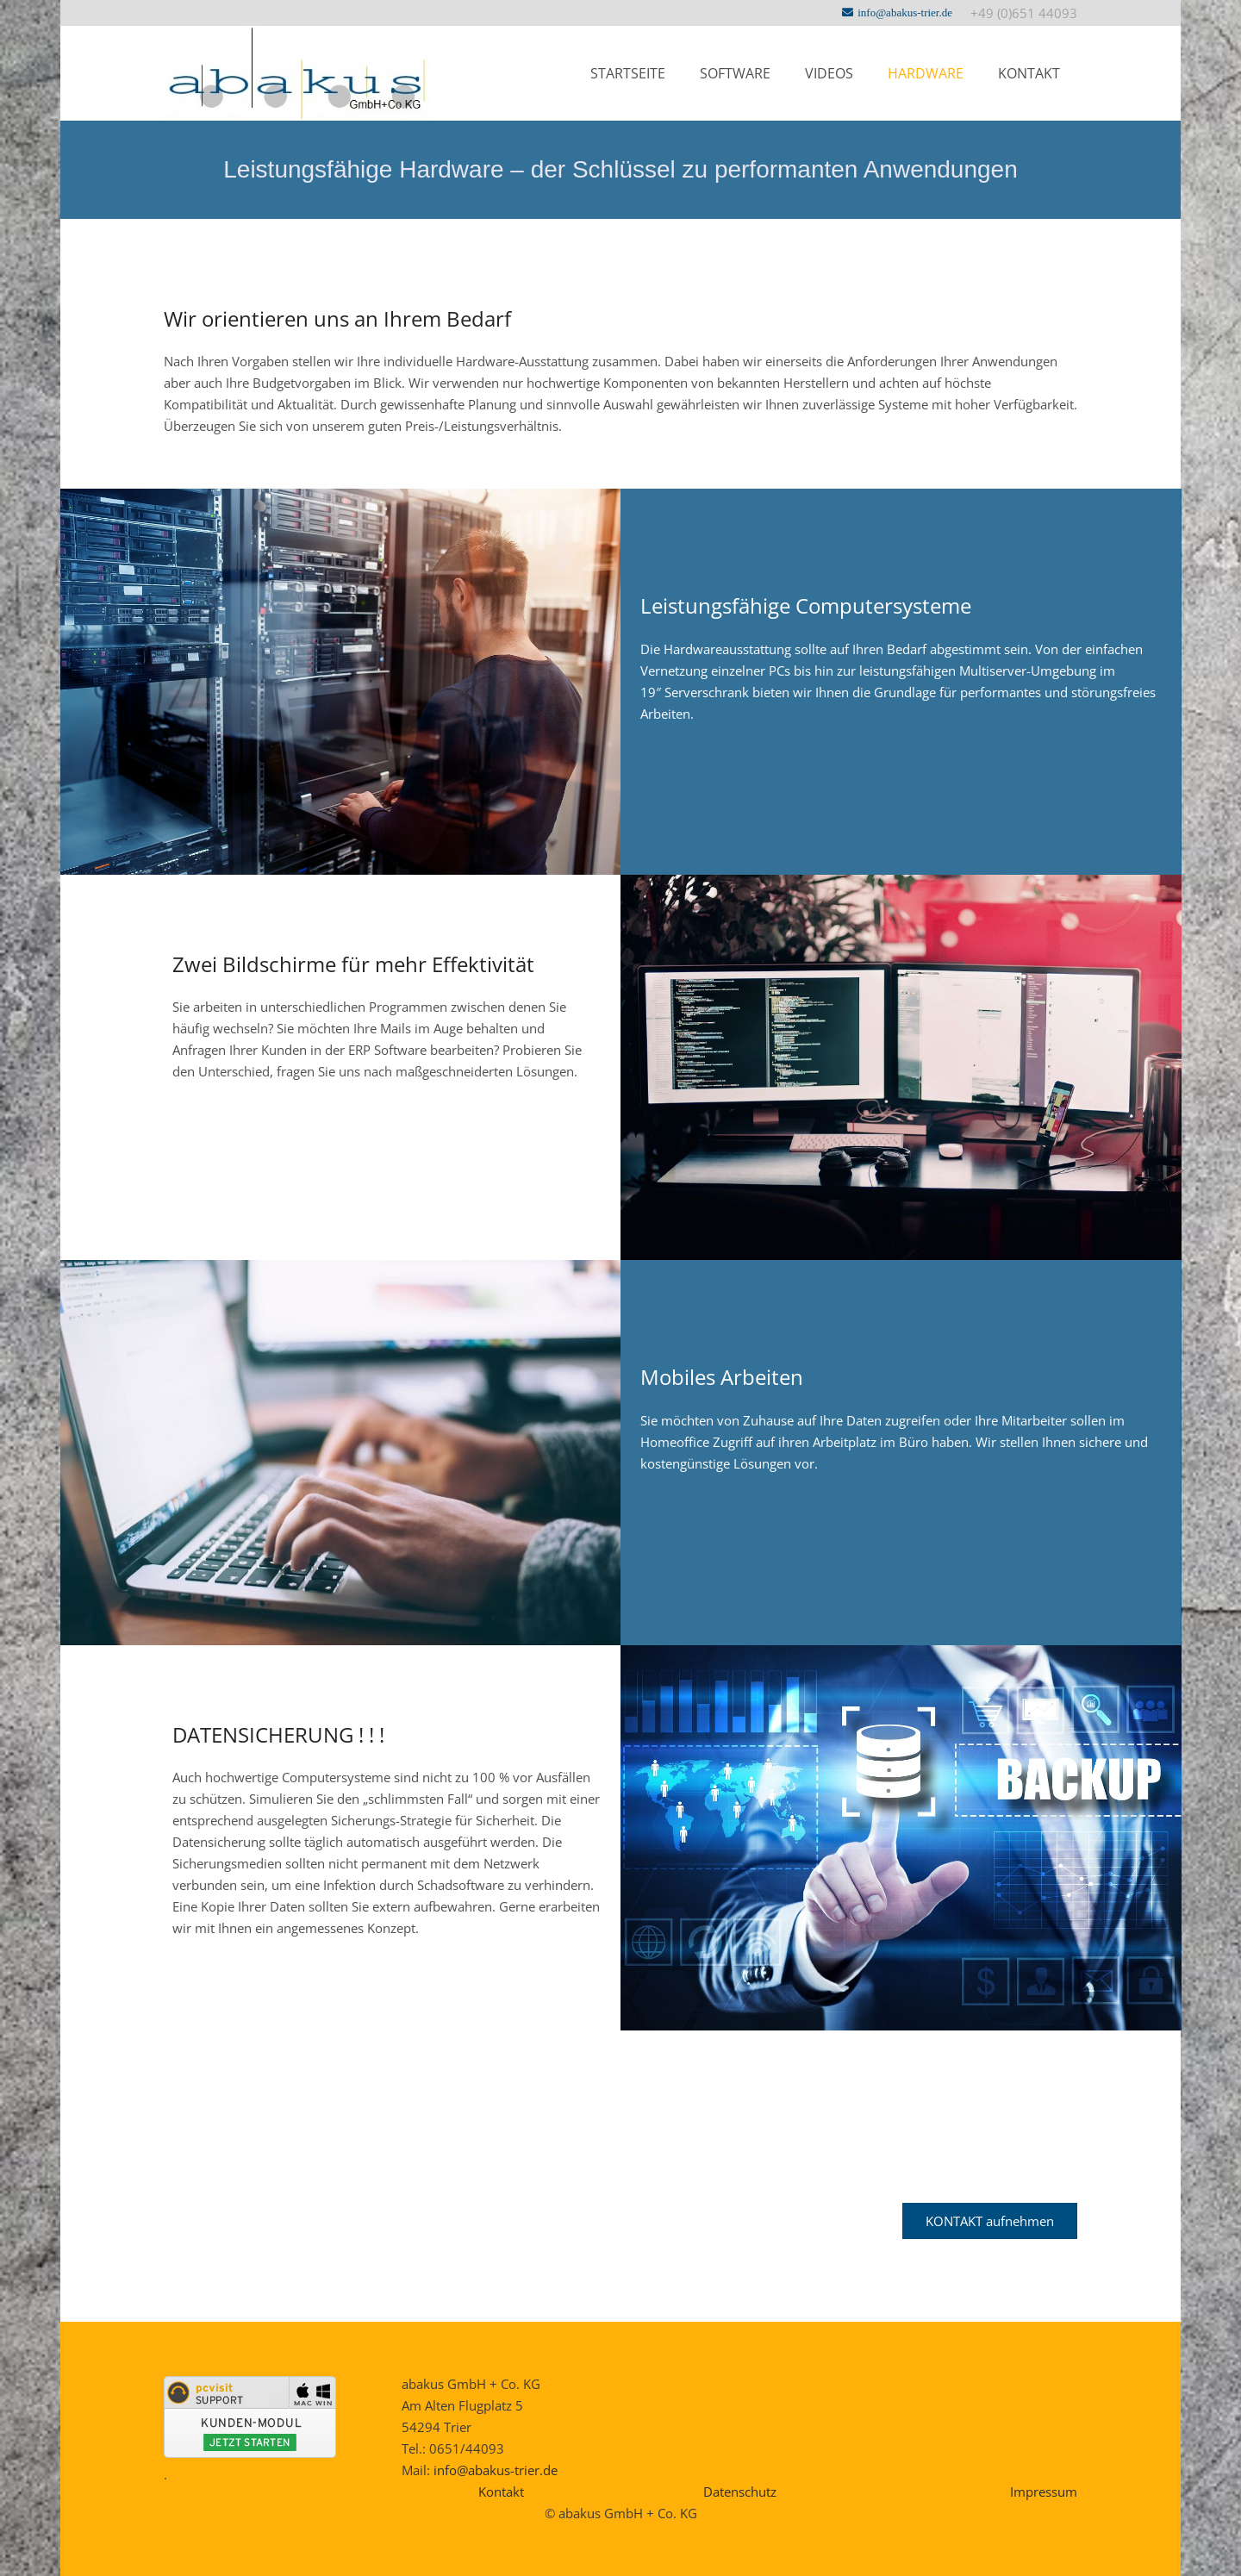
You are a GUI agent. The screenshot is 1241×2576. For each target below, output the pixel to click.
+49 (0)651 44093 (1023, 13)
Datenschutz (739, 2491)
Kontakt (501, 2491)
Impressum (1043, 2491)
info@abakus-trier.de (495, 2470)
